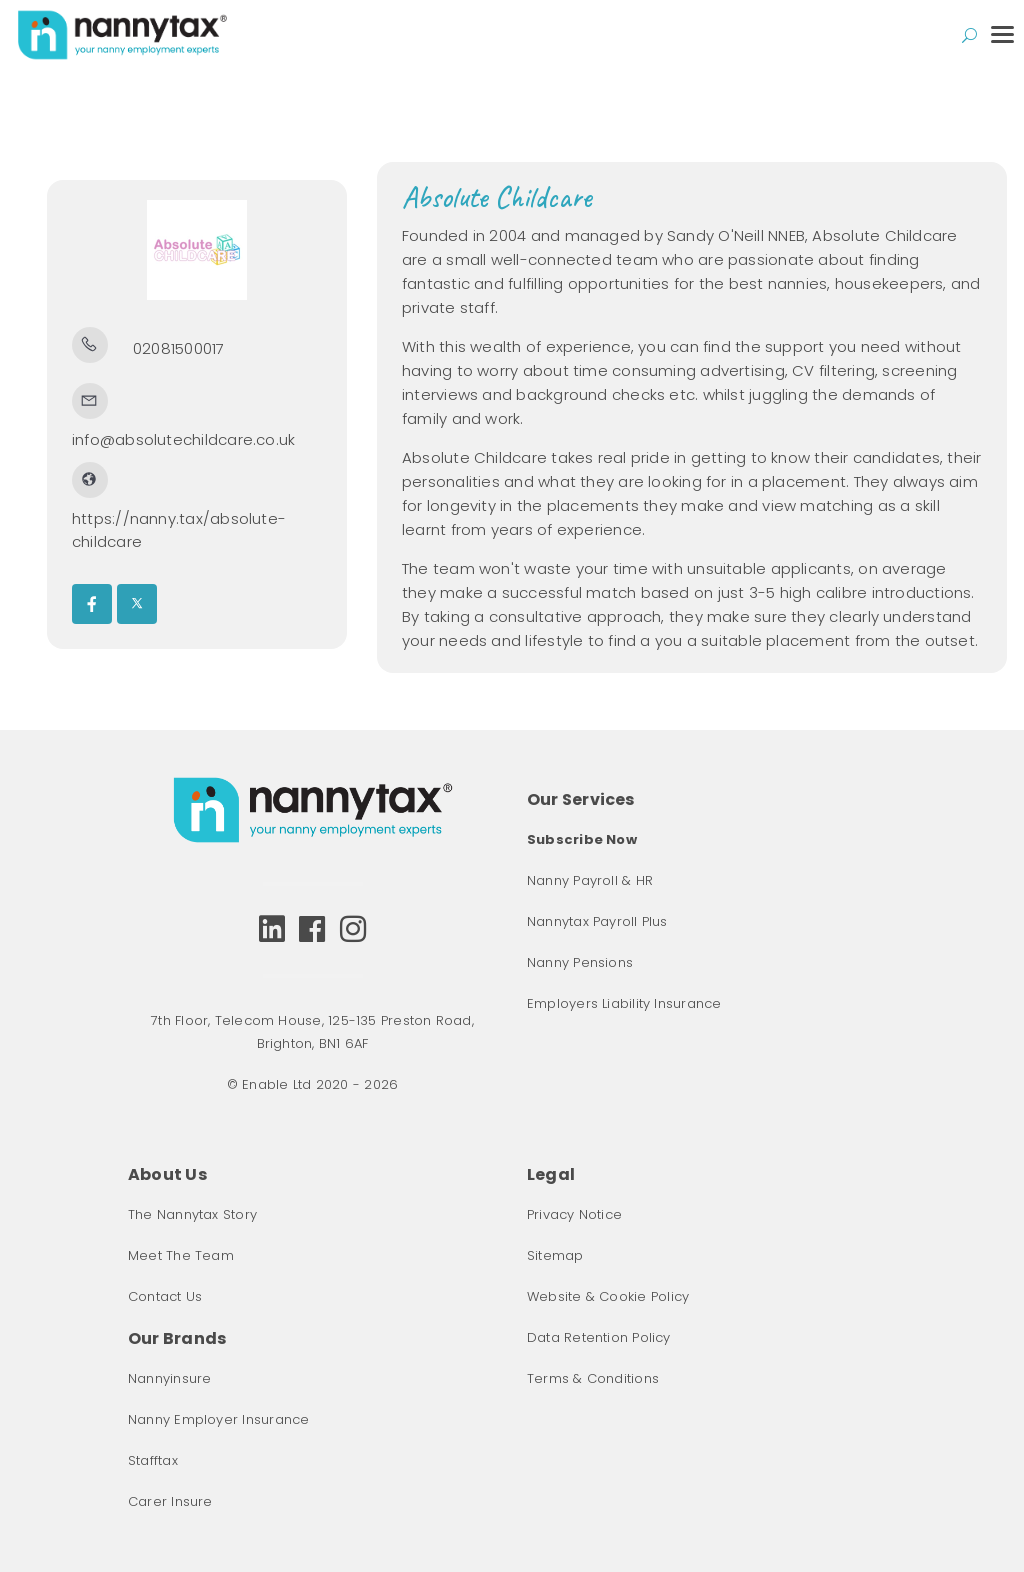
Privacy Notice (574, 1214)
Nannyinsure (169, 1378)
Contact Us (165, 1296)
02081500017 (178, 348)
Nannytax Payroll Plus (597, 921)
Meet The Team (181, 1255)
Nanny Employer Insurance (218, 1419)
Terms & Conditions (593, 1378)
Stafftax (153, 1460)
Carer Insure (170, 1501)
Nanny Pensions (580, 962)
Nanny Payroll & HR (590, 880)
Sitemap (555, 1255)
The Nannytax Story (192, 1214)
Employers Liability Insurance (624, 1003)
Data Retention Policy (599, 1337)
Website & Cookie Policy (608, 1296)
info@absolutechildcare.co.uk (183, 439)
